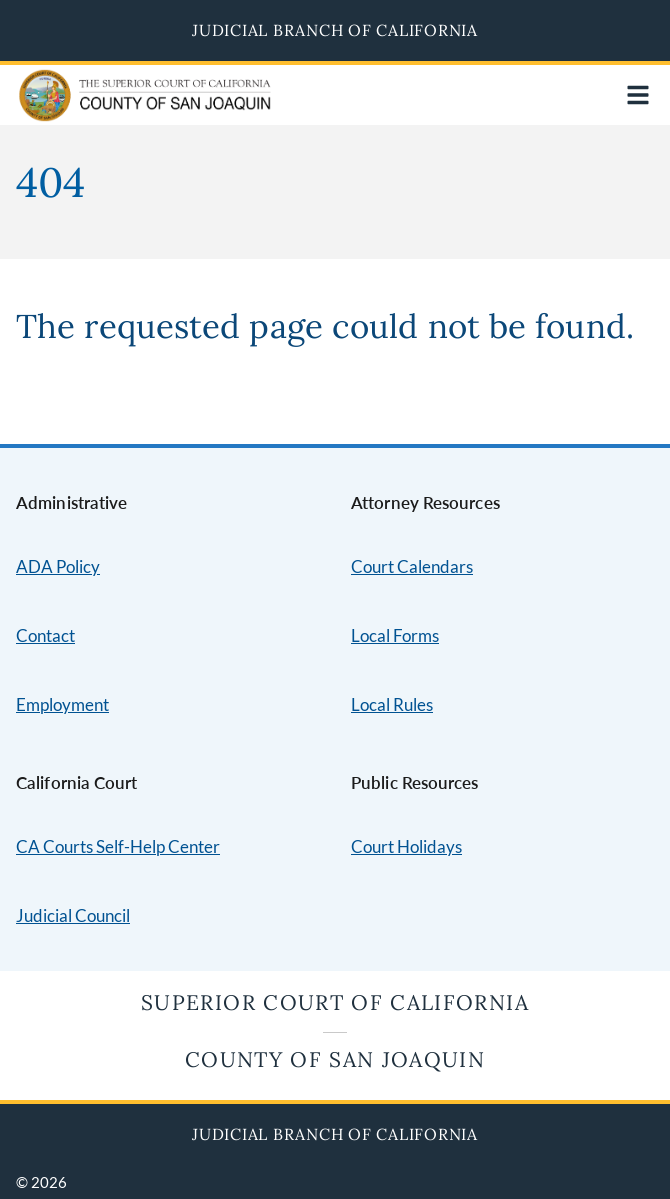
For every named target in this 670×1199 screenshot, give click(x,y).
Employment (62, 704)
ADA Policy (58, 566)
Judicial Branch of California (335, 30)
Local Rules (392, 704)
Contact (45, 635)
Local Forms (395, 635)
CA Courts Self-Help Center (118, 846)
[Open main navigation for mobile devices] (638, 95)
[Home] (102, 108)
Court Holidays (406, 846)
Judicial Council (73, 915)
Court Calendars (412, 566)
